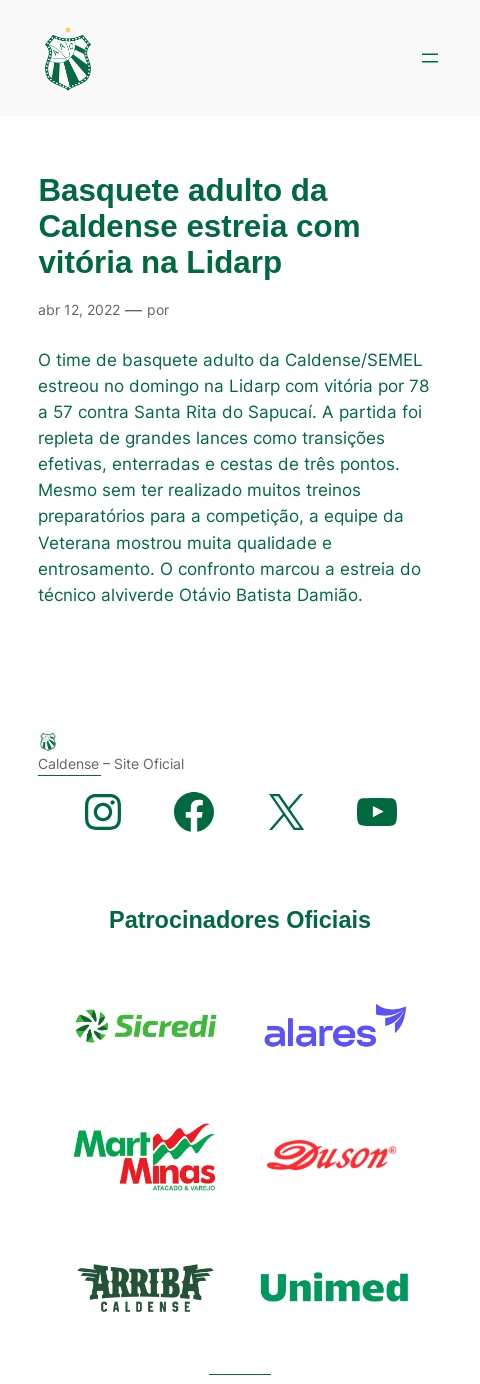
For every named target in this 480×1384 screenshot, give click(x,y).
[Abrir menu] (430, 58)
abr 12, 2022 (79, 309)
